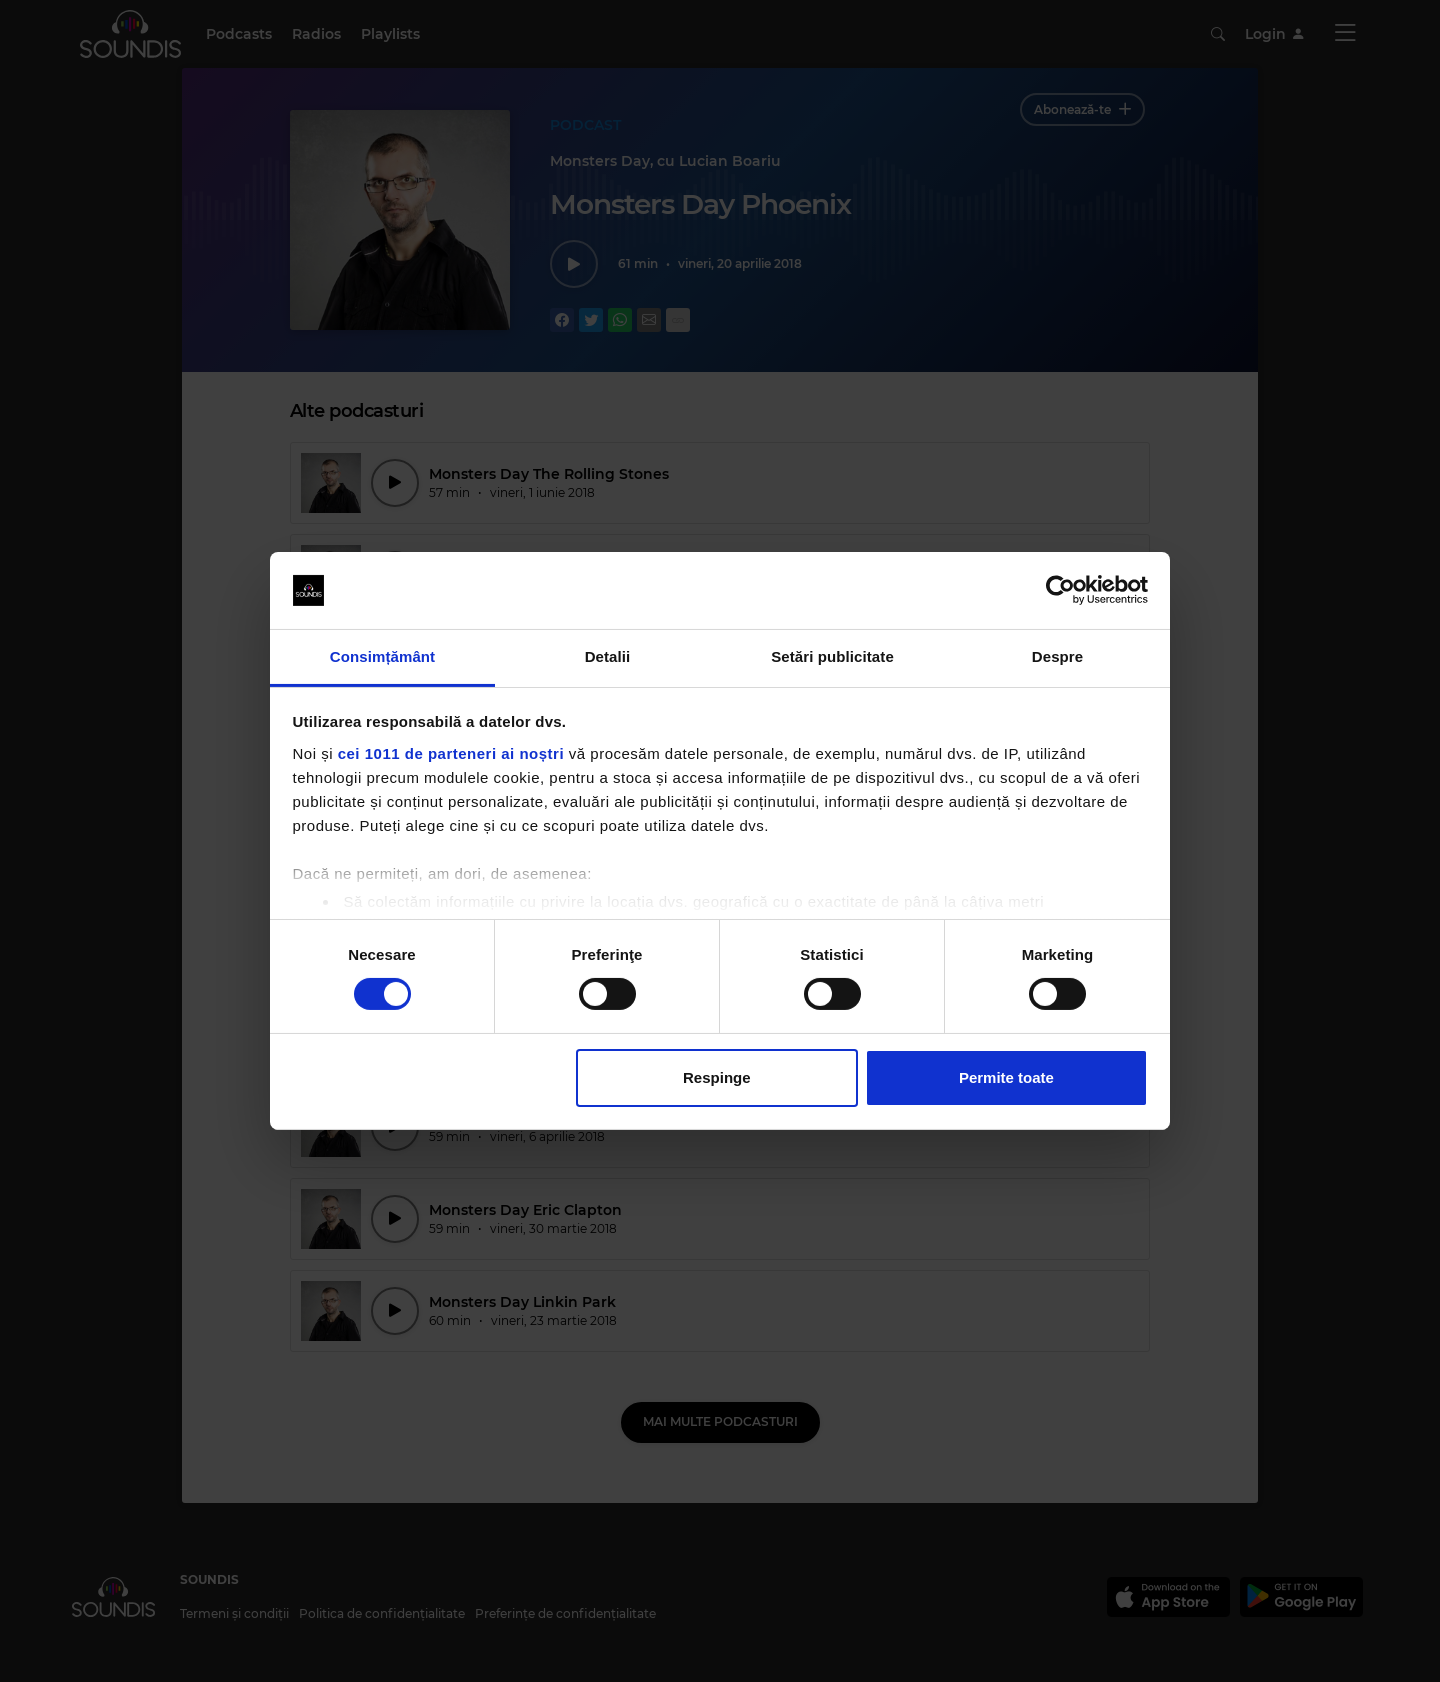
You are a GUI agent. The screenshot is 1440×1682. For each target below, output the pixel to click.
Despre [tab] (1057, 656)
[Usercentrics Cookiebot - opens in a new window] (1060, 590)
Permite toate (1006, 1077)
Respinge (717, 1077)
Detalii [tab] (608, 656)
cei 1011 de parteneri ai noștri (451, 753)
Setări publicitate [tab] (832, 656)
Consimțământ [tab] (382, 656)
